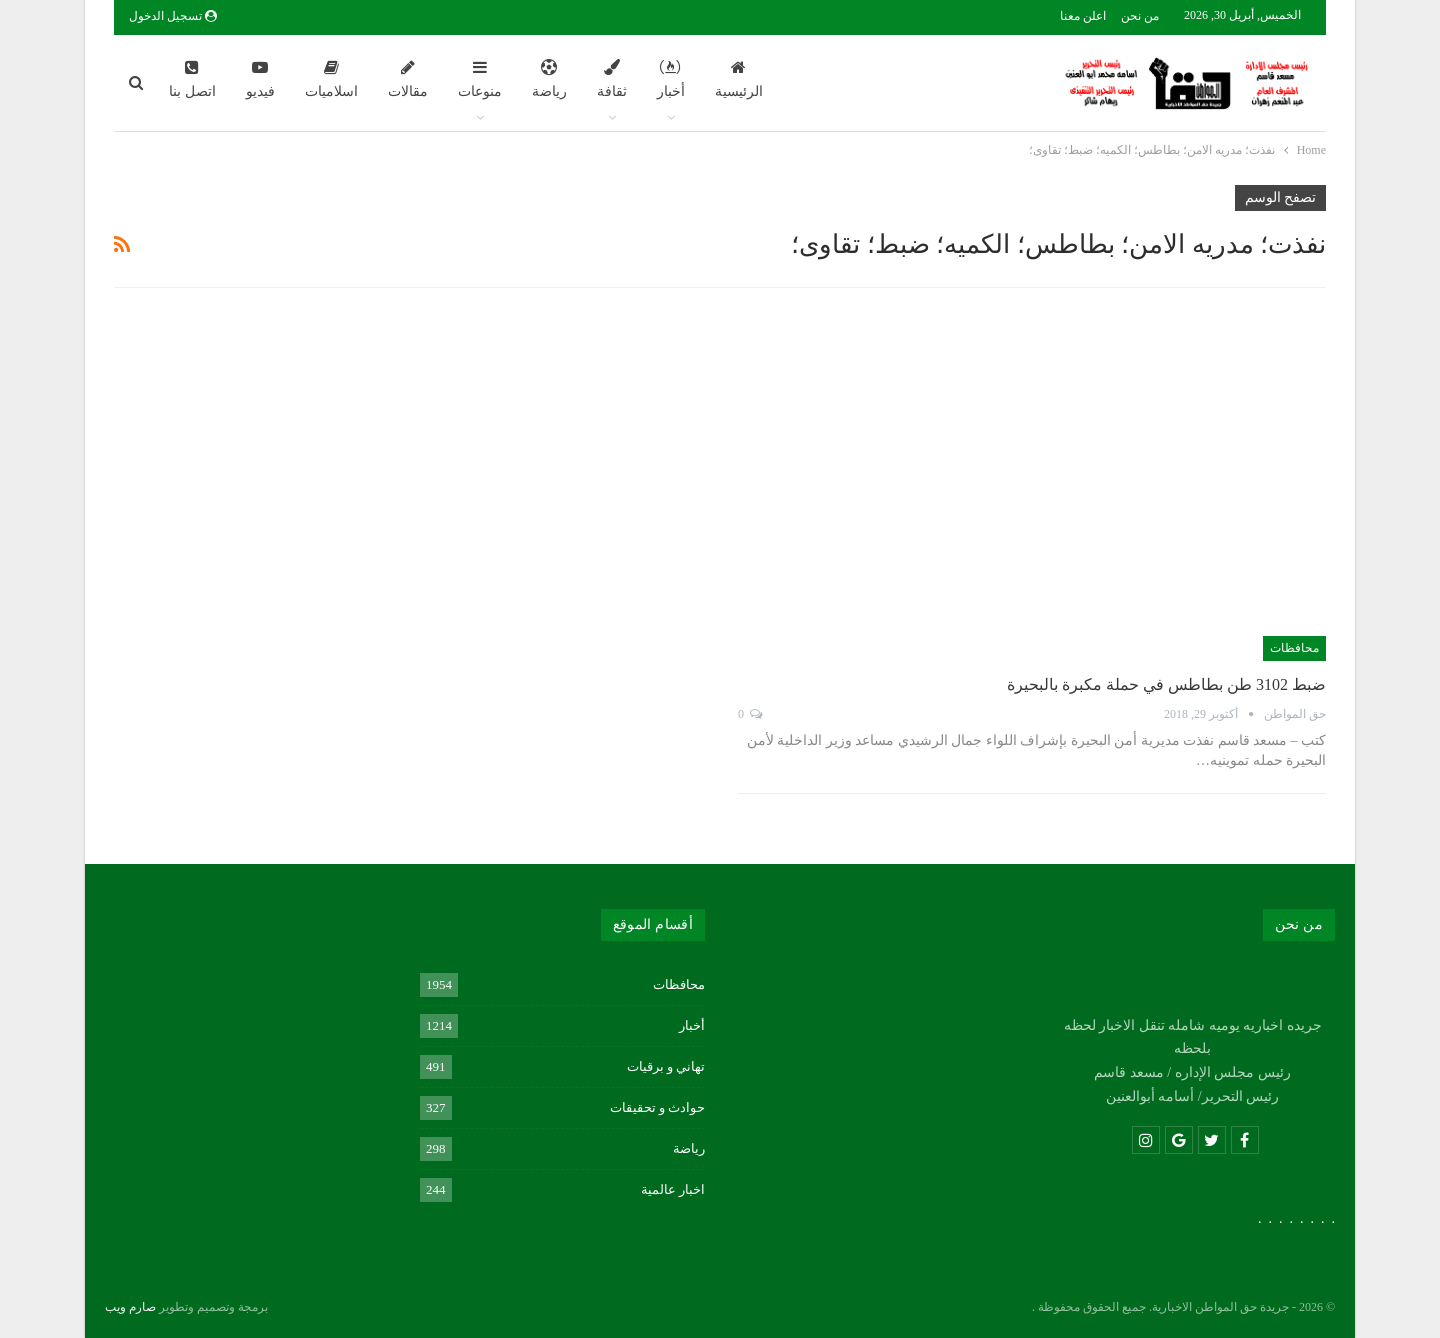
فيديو (260, 79)
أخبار (671, 79)
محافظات (1294, 648)
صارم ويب (130, 1307)
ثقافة (612, 79)
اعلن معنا (1083, 16)
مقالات (408, 79)
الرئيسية (739, 79)
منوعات (480, 79)
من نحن (1140, 16)
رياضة (549, 79)
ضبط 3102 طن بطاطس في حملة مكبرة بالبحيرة (1166, 684)
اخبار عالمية (673, 1189)
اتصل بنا (192, 79)
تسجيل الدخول (173, 16)
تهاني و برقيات (666, 1066)
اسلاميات (331, 79)
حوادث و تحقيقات (658, 1107)
